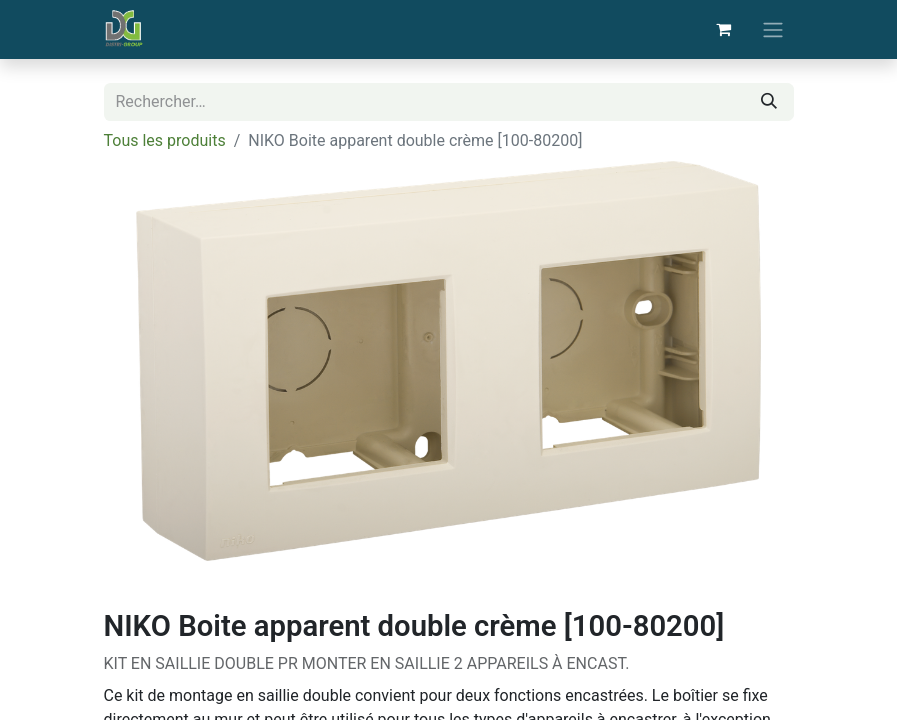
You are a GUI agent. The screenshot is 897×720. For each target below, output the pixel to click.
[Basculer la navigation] (773, 29)
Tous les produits (165, 140)
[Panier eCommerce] (724, 29)
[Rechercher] (769, 102)
